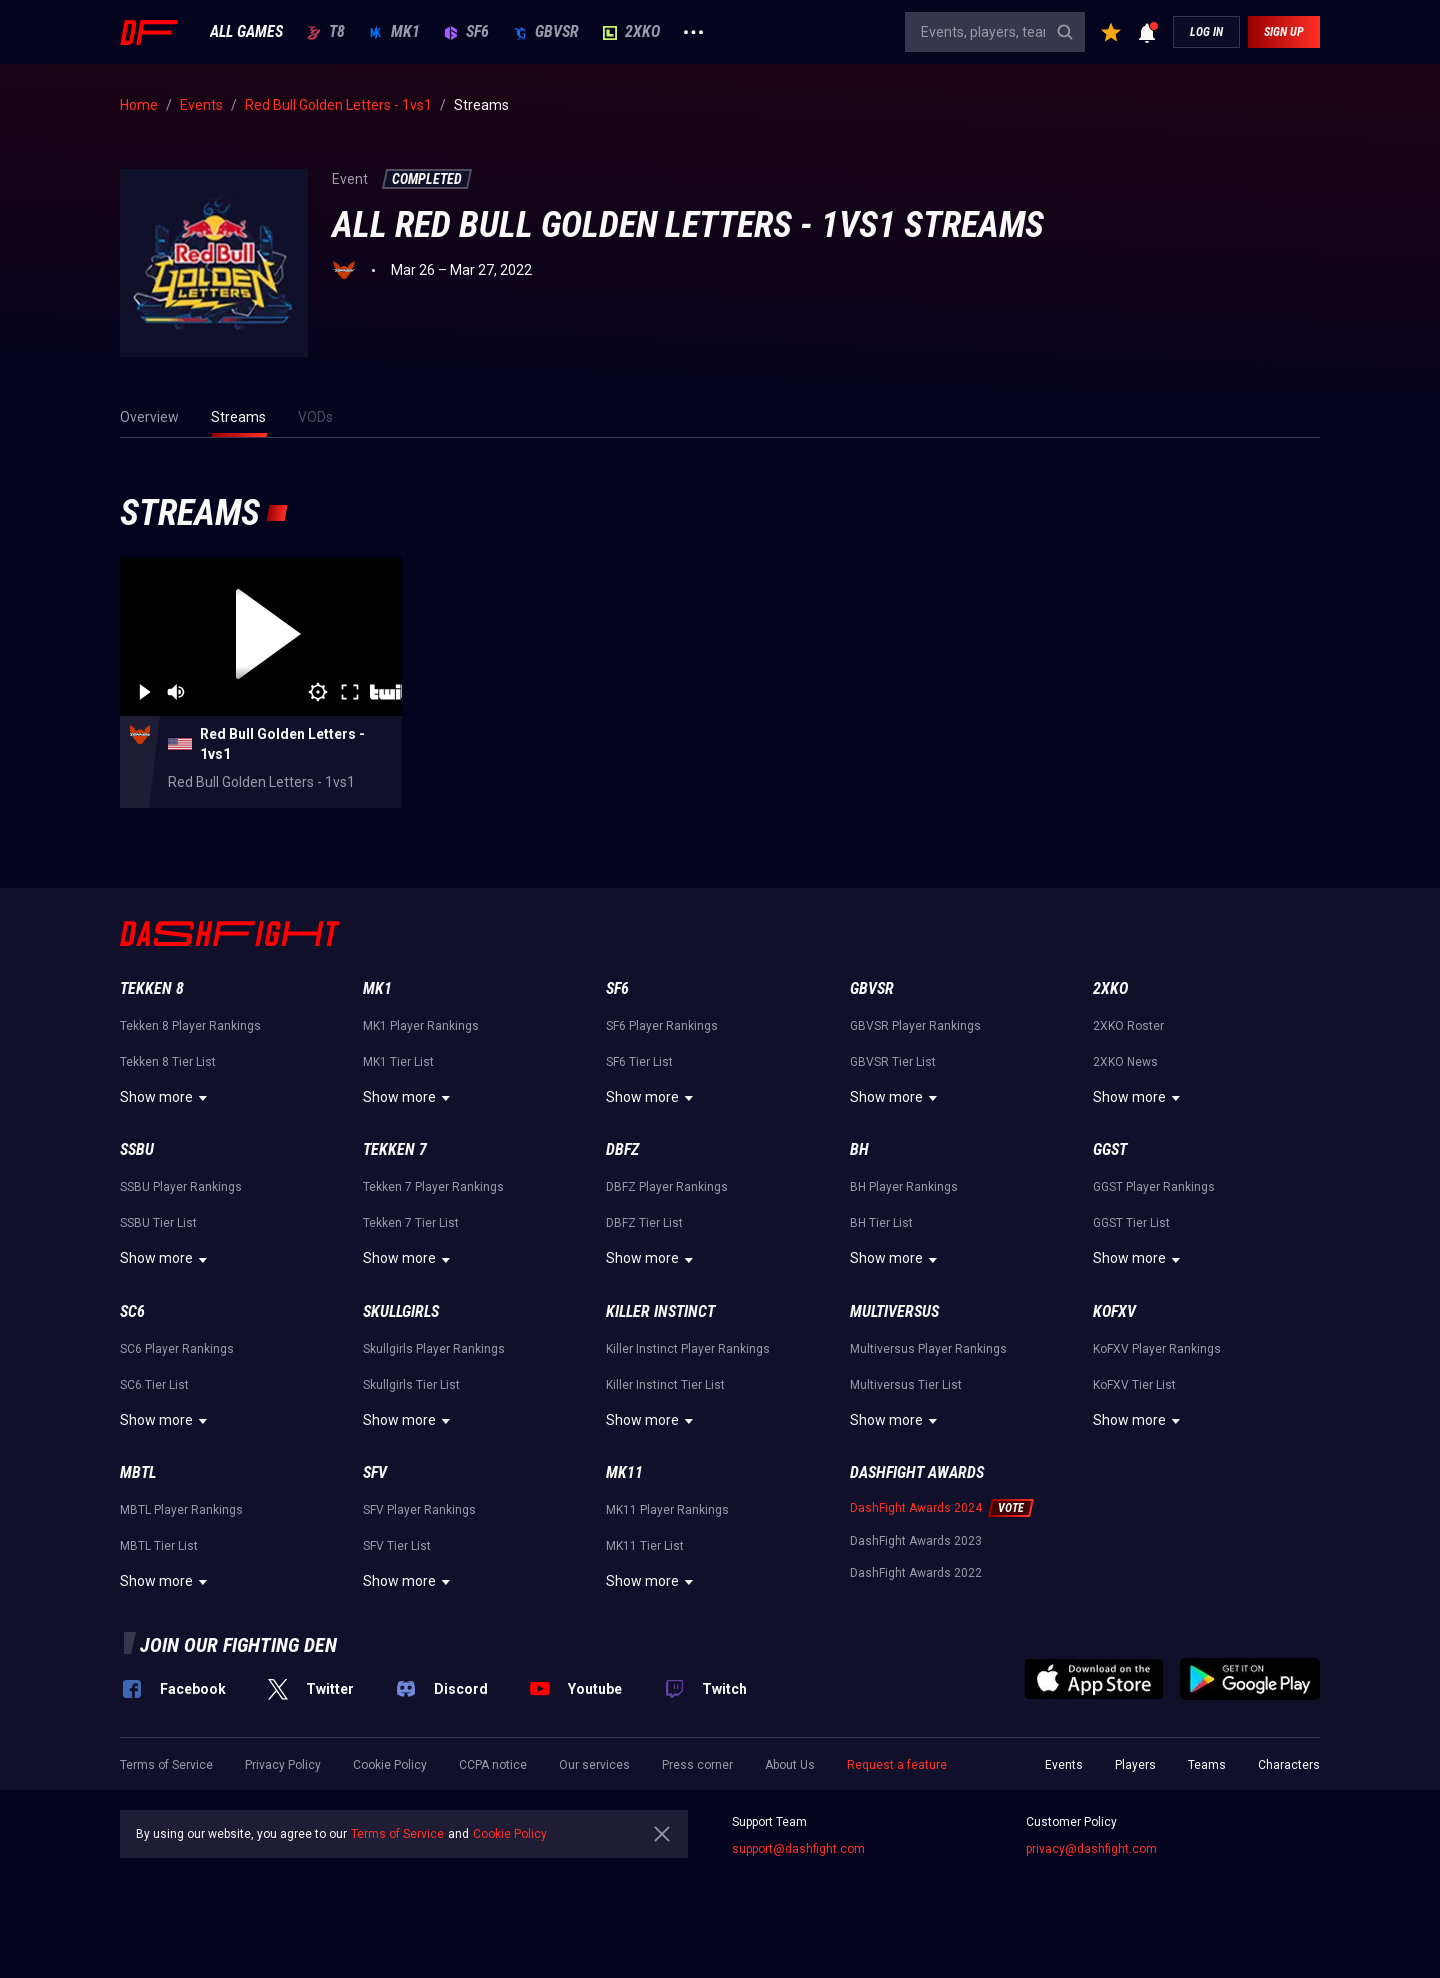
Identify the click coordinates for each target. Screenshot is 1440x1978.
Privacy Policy (283, 1765)
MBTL (138, 1472)
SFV (375, 1472)
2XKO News (1125, 1062)
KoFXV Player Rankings (1157, 1349)
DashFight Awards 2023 (916, 1541)
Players (1135, 1765)
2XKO (631, 32)
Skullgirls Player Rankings (434, 1349)
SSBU (137, 1149)
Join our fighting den (238, 1645)
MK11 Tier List (645, 1546)
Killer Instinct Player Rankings (688, 1349)
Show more (166, 1098)
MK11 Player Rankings (667, 1510)
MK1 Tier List (398, 1062)
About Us (790, 1765)
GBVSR (546, 32)
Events (1064, 1765)
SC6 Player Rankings (177, 1349)
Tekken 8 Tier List (168, 1062)
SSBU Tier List (158, 1223)
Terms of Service (166, 1765)
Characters (1289, 1765)
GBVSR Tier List (893, 1062)
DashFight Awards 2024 (916, 1508)
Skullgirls (401, 1311)
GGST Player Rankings (1154, 1187)
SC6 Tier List (154, 1385)
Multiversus (894, 1311)
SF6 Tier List (639, 1062)
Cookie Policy (390, 1765)
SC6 (132, 1311)
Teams (1207, 1765)
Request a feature (897, 1765)
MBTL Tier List (159, 1546)
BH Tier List (881, 1223)
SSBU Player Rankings (181, 1187)
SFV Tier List (397, 1546)
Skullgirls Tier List (411, 1385)
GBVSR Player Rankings (915, 1026)
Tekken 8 (152, 988)
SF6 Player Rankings (662, 1026)
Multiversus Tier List (906, 1385)
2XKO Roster (1128, 1026)
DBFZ (622, 1149)
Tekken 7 (395, 1149)
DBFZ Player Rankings (667, 1187)
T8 (326, 32)
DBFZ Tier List (644, 1223)
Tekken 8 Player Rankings (190, 1026)
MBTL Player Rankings (181, 1510)
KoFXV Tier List (1134, 1385)
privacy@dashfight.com (1091, 1849)
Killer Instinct (660, 1311)
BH (859, 1149)
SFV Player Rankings (419, 1510)
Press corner (697, 1765)
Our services (594, 1765)
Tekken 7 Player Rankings (433, 1187)
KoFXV (1114, 1311)
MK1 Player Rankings (421, 1026)
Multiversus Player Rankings (928, 1349)
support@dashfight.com (798, 1849)
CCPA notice (493, 1765)
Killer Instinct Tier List (665, 1385)
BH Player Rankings (904, 1187)
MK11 (624, 1472)
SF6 (466, 32)
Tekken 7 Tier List (411, 1223)
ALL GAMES (246, 32)
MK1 (394, 32)
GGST (1110, 1149)
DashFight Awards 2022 (916, 1573)
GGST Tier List (1131, 1223)
